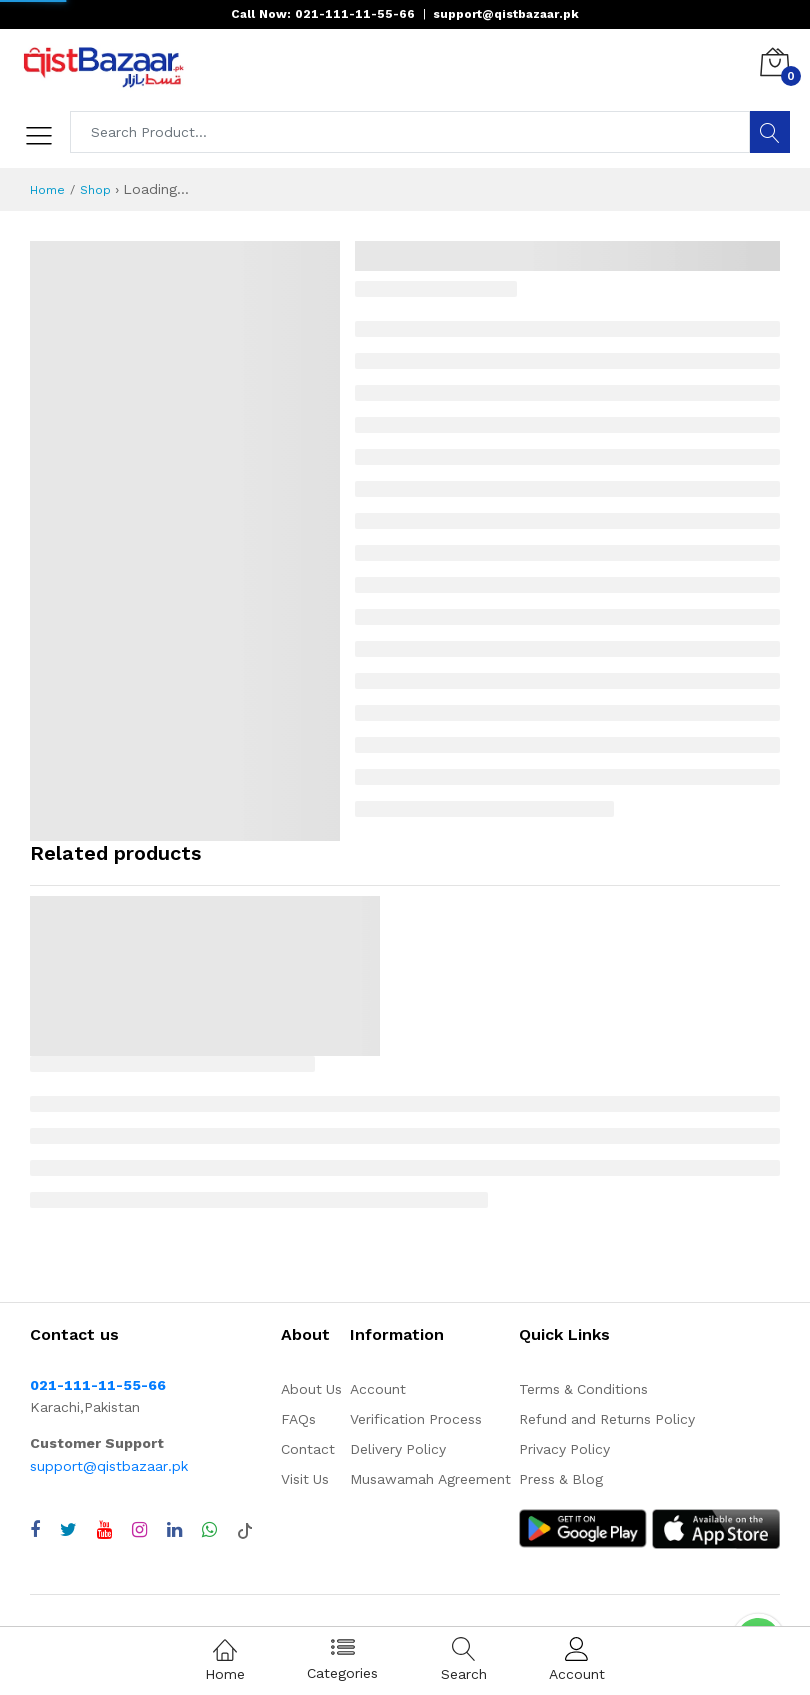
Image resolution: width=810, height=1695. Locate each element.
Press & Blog (561, 1479)
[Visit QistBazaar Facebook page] (35, 1530)
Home (47, 190)
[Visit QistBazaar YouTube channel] (104, 1530)
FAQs (298, 1419)
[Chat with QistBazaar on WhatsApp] (209, 1530)
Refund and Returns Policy (607, 1419)
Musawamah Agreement (430, 1479)
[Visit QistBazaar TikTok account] (245, 1530)
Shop (95, 190)
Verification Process (416, 1419)
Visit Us (305, 1479)
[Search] (770, 132)
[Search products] (410, 132)
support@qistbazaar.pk (109, 1466)
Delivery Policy (398, 1449)
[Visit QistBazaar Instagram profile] (139, 1530)
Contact (308, 1449)
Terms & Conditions (583, 1389)
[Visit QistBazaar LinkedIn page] (174, 1530)
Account (378, 1389)
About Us (311, 1389)
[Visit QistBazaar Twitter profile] (68, 1530)
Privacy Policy (564, 1449)
